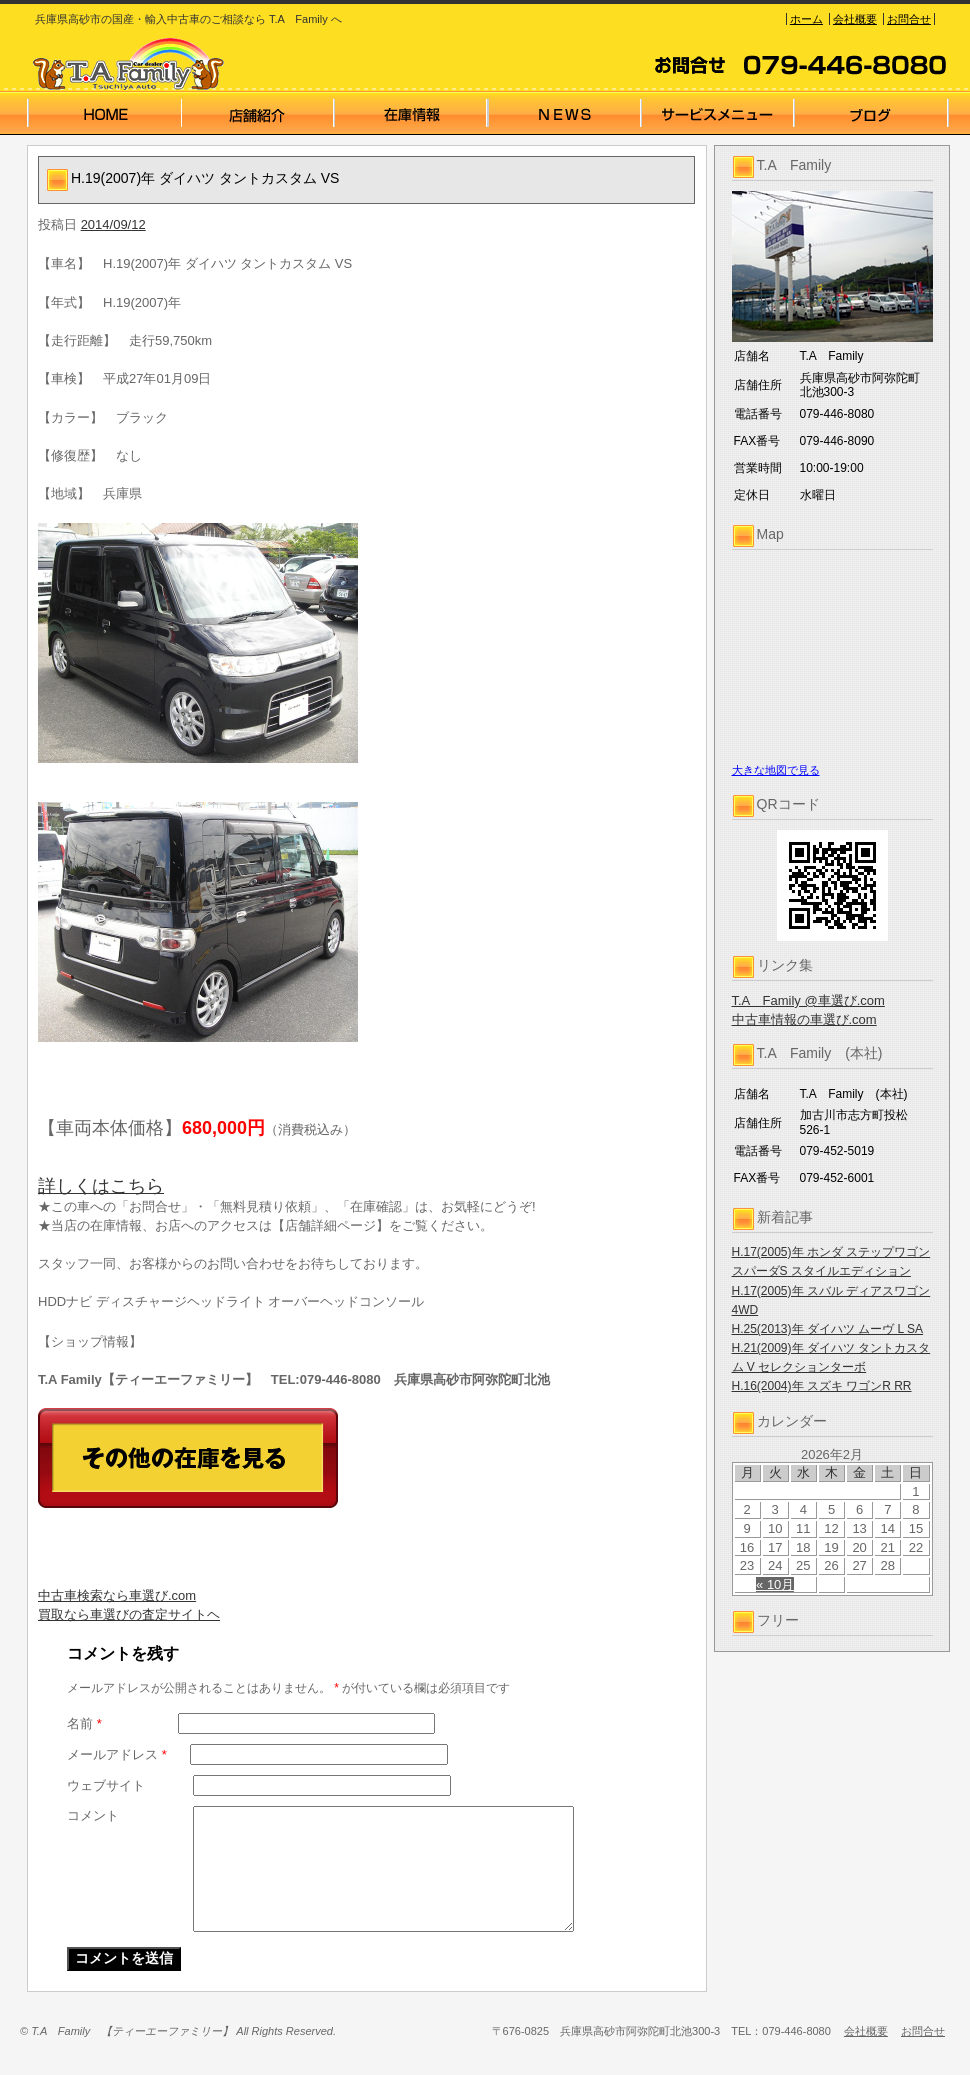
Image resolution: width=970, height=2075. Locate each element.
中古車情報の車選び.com (804, 1019)
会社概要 (855, 19)
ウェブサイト (106, 1785)
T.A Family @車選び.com (808, 1000)
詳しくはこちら (101, 1186)
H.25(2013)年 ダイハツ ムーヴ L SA (828, 1329)
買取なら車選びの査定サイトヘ (129, 1614)
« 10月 (775, 1584)
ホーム (806, 19)
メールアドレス (117, 1754)
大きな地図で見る (776, 770)
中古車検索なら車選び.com (117, 1595)
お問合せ (909, 19)
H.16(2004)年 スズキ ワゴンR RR (822, 1386)
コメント (93, 1815)
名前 (84, 1723)
